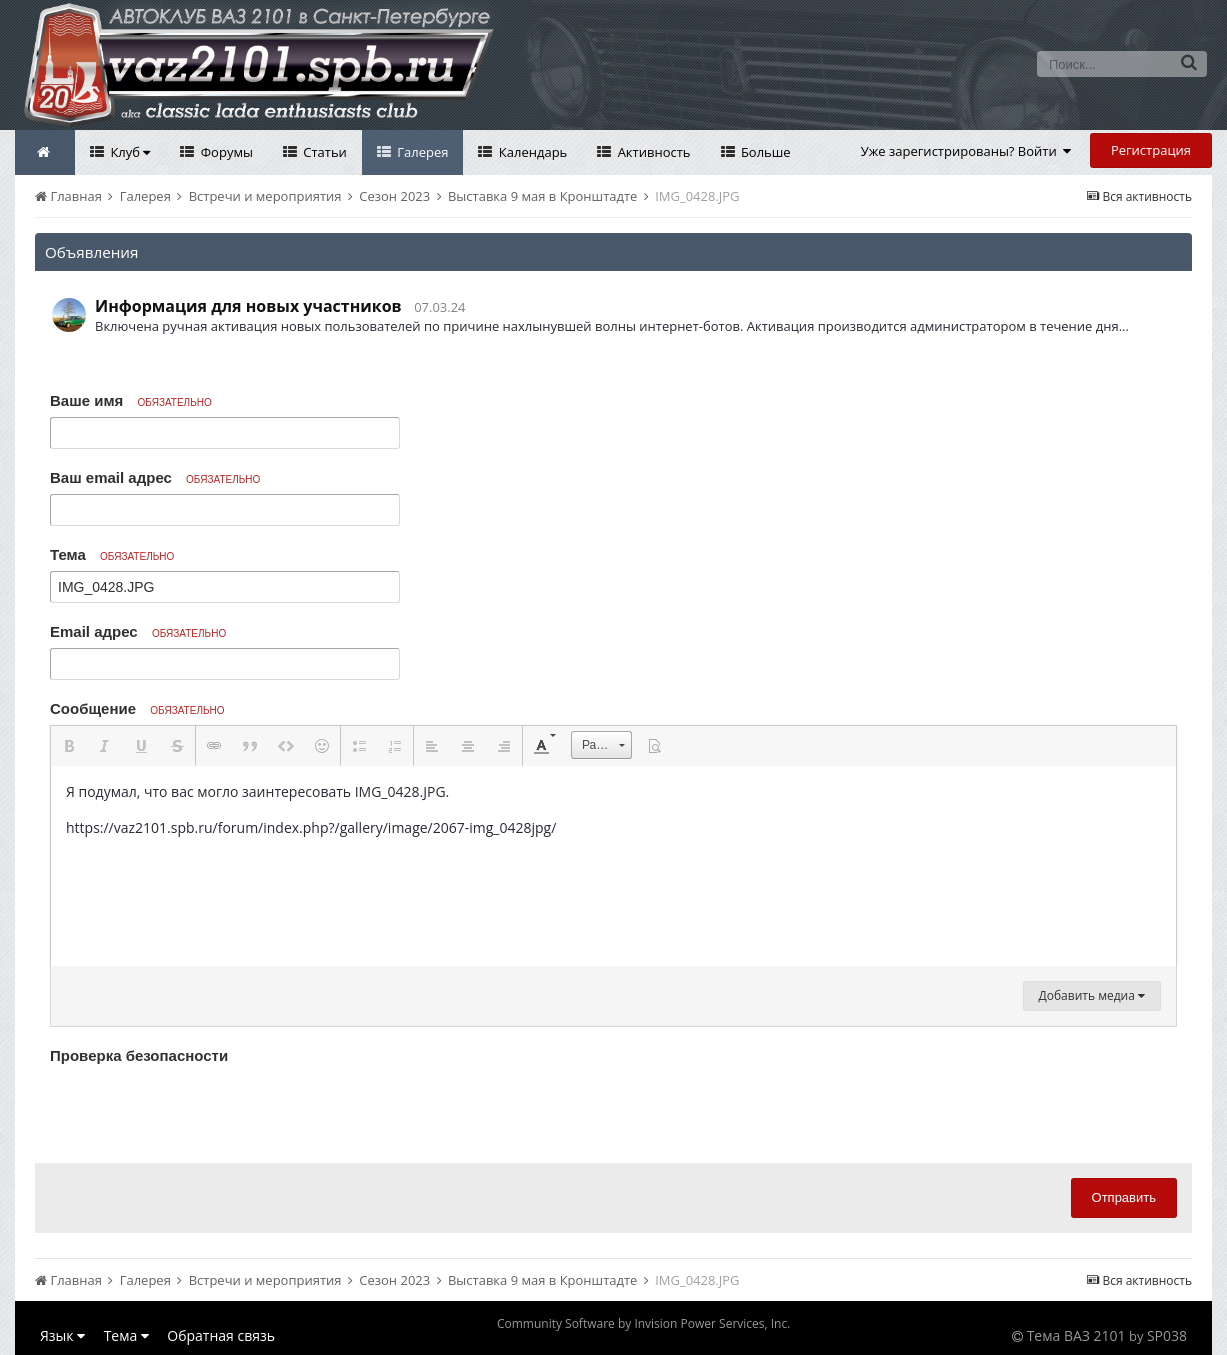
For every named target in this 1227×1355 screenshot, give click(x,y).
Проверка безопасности (139, 1055)
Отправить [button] (1124, 1197)
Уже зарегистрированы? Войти (966, 151)
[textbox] (613, 866)
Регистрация (1151, 150)
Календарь (531, 152)
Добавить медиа (1092, 995)
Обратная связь (221, 1335)
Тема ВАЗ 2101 (1076, 1335)
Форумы (225, 152)
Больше (764, 152)
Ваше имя (131, 400)
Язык (62, 1335)
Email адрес (138, 631)
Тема (112, 554)
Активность (652, 152)
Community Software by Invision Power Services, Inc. (643, 1323)
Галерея (421, 152)
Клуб (128, 152)
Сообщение (137, 708)
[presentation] (202, 1109)
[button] (69, 746)
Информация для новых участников (248, 306)
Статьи (323, 152)
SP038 (1167, 1335)
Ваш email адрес (155, 477)
